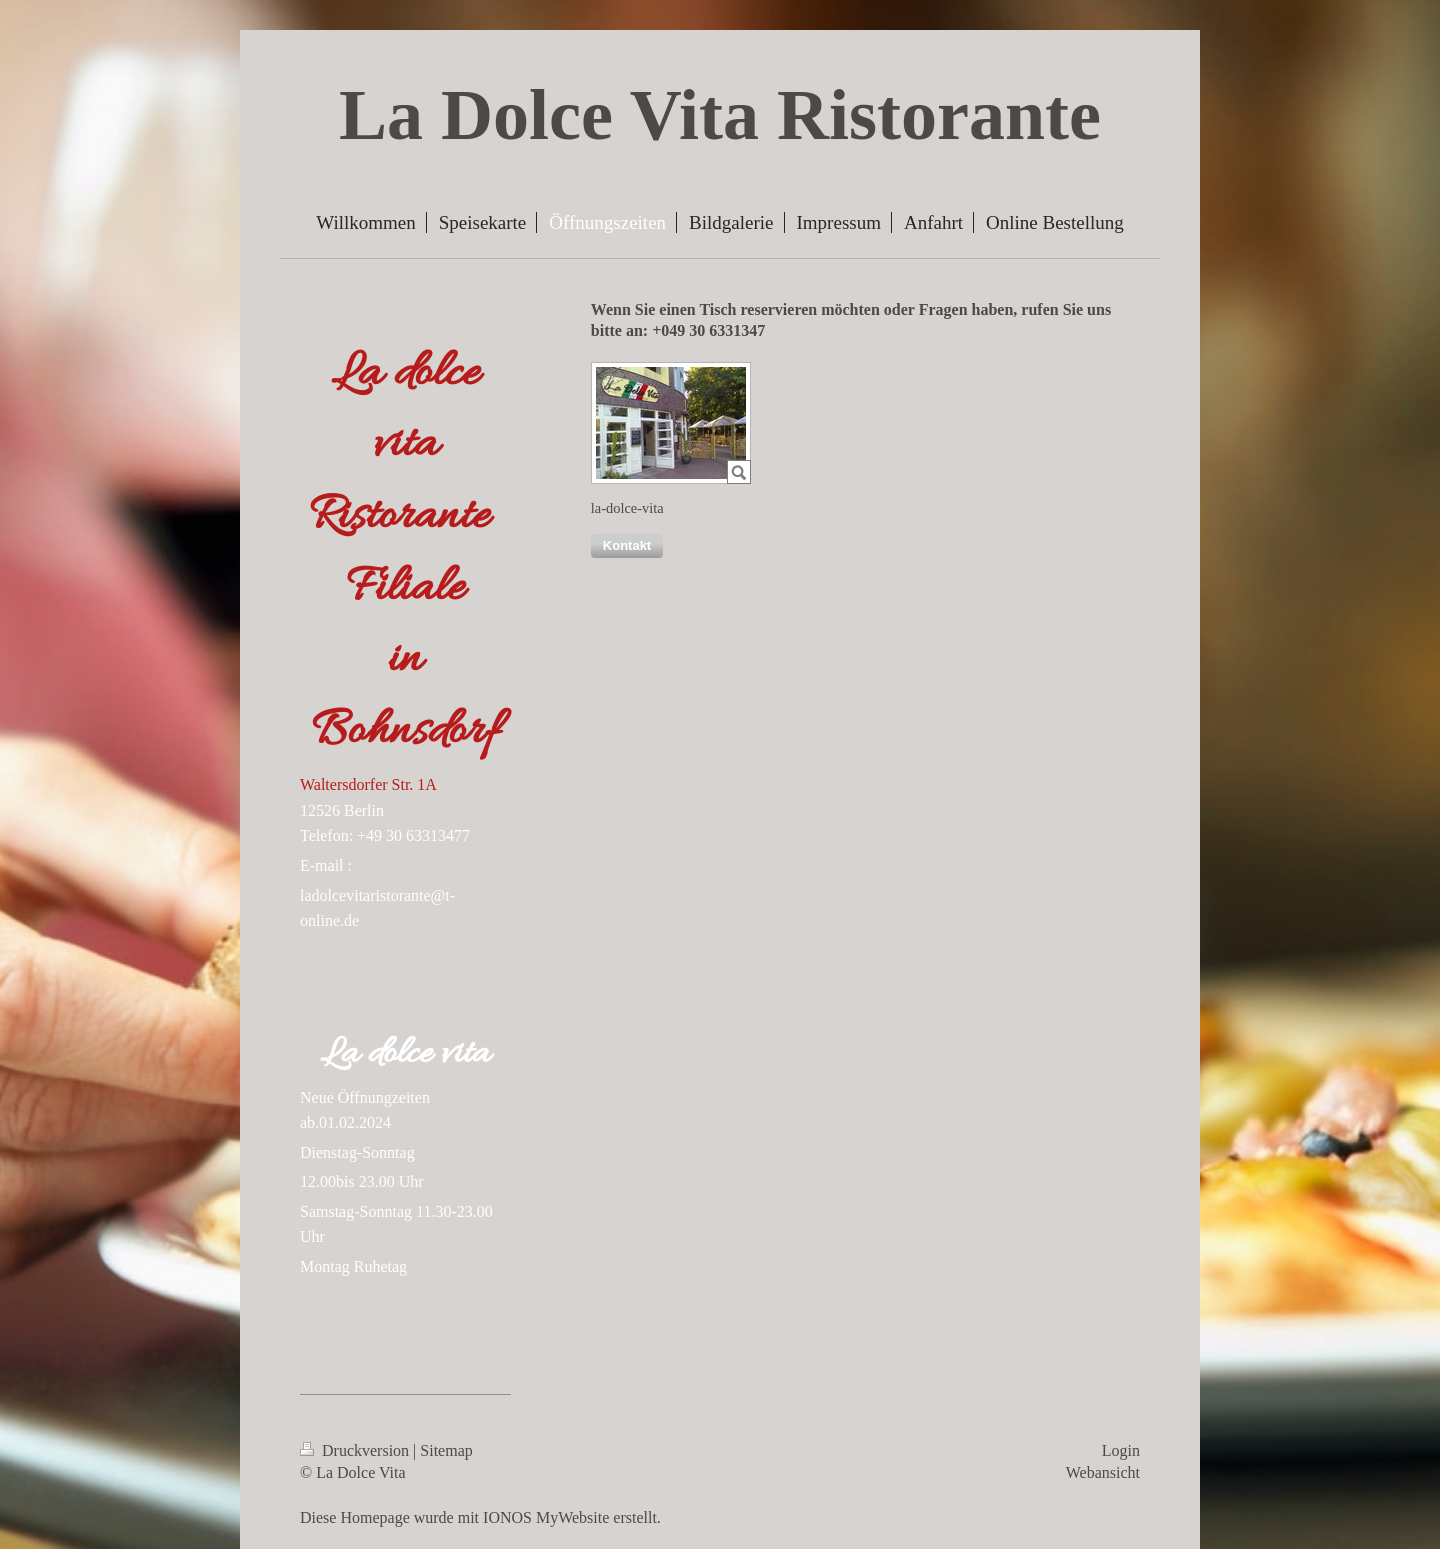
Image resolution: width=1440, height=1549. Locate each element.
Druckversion (356, 1450)
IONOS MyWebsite (546, 1517)
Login (1121, 1450)
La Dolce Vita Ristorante (720, 115)
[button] (627, 546)
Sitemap (446, 1450)
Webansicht (1103, 1472)
